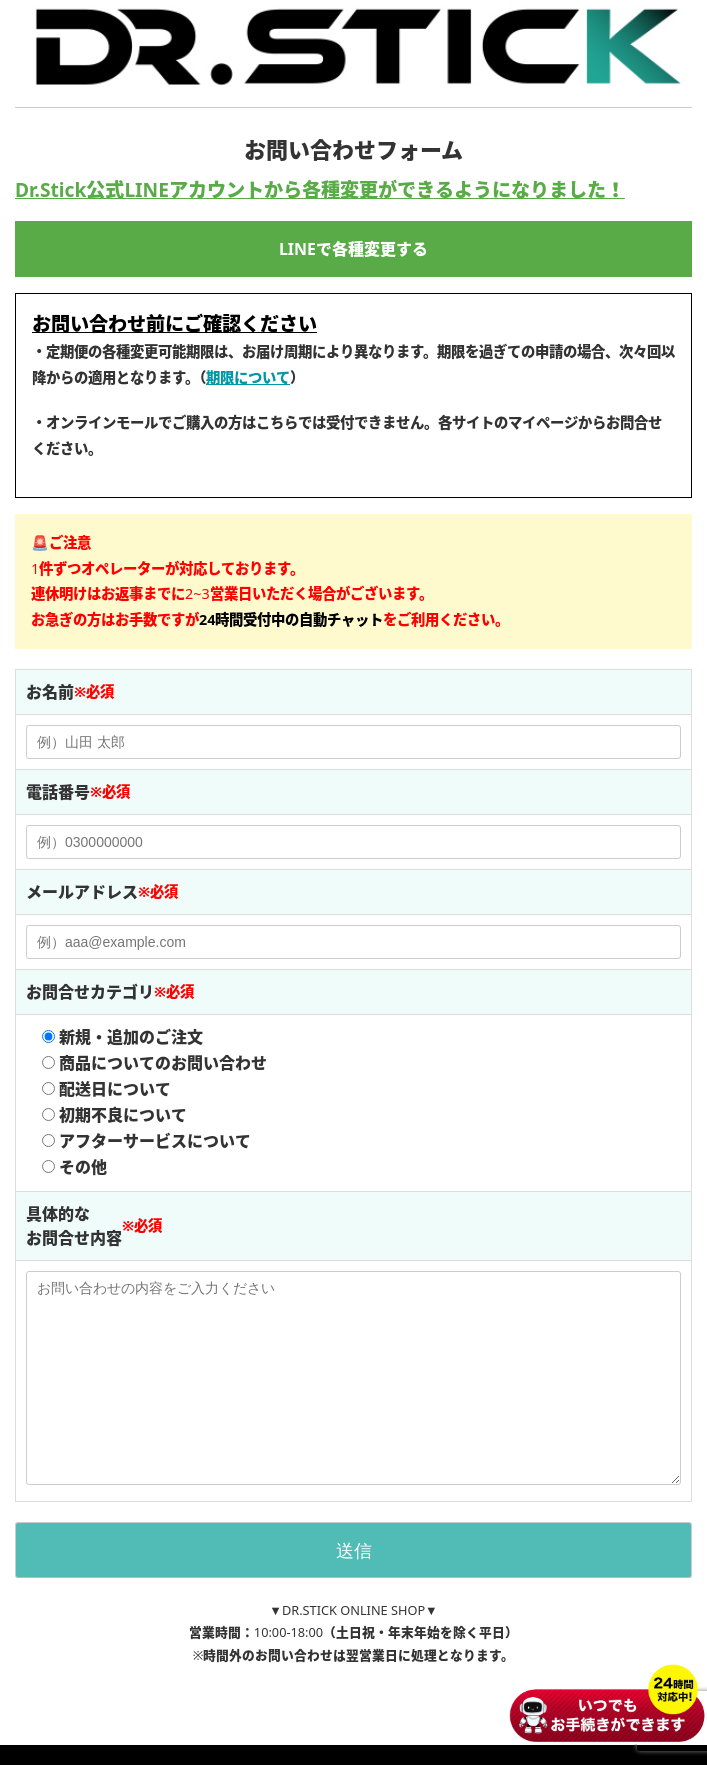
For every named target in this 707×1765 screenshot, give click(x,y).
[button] (291, 619)
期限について (248, 377)
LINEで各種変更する (353, 249)
